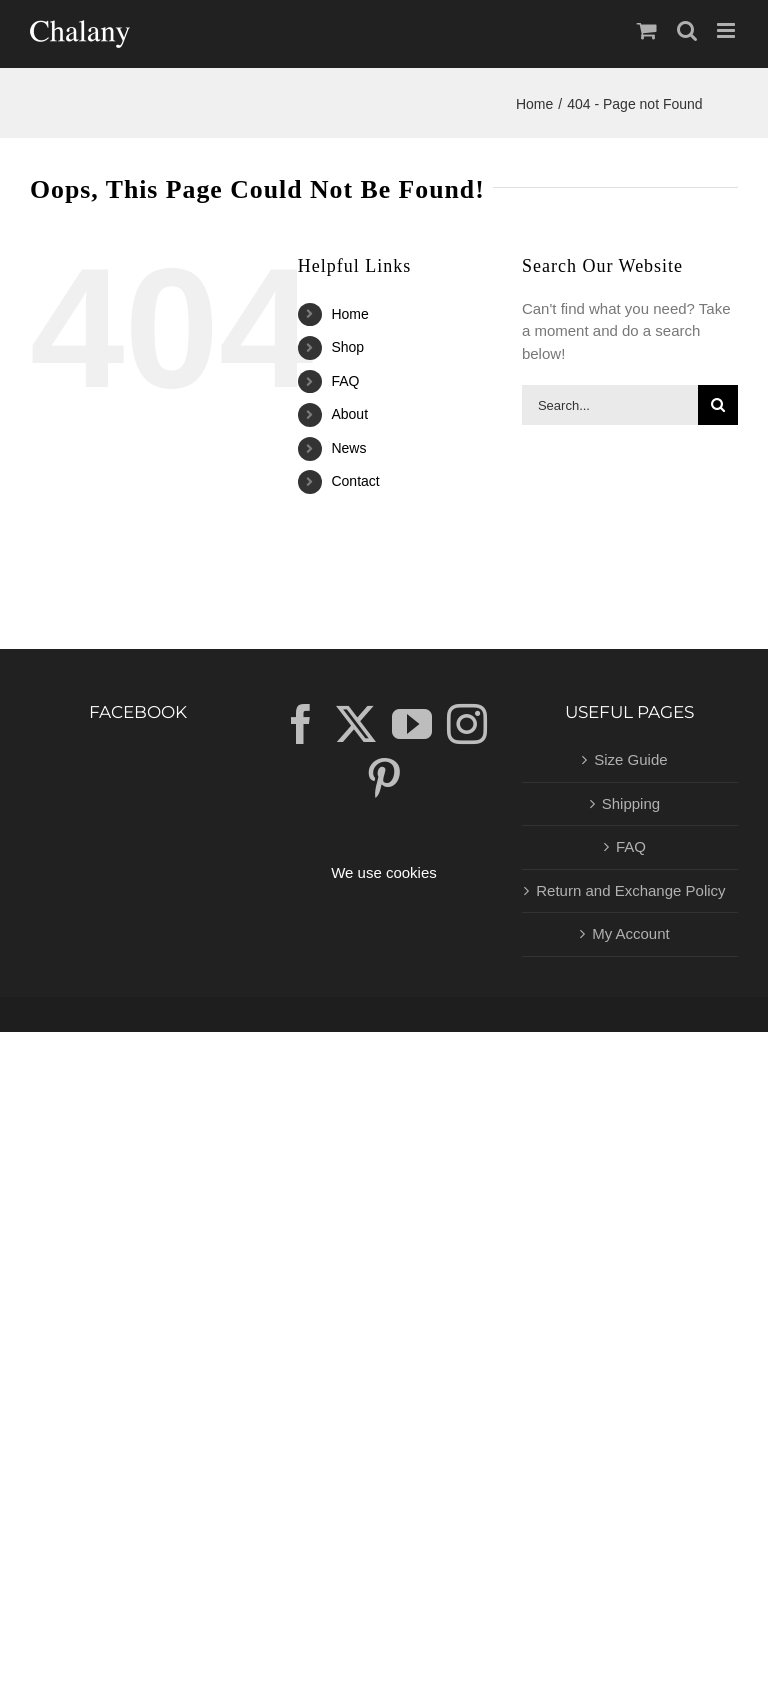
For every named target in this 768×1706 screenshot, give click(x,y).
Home (349, 314)
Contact (355, 481)
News (348, 448)
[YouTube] (412, 724)
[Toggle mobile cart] (647, 30)
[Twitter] (356, 724)
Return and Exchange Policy (630, 890)
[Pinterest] (384, 778)
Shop (347, 347)
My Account (631, 933)
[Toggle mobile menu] (727, 30)
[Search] (718, 405)
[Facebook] (301, 724)
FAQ (345, 381)
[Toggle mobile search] (687, 30)
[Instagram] (467, 724)
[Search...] (610, 405)
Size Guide (630, 759)
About (349, 414)
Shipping (631, 803)
